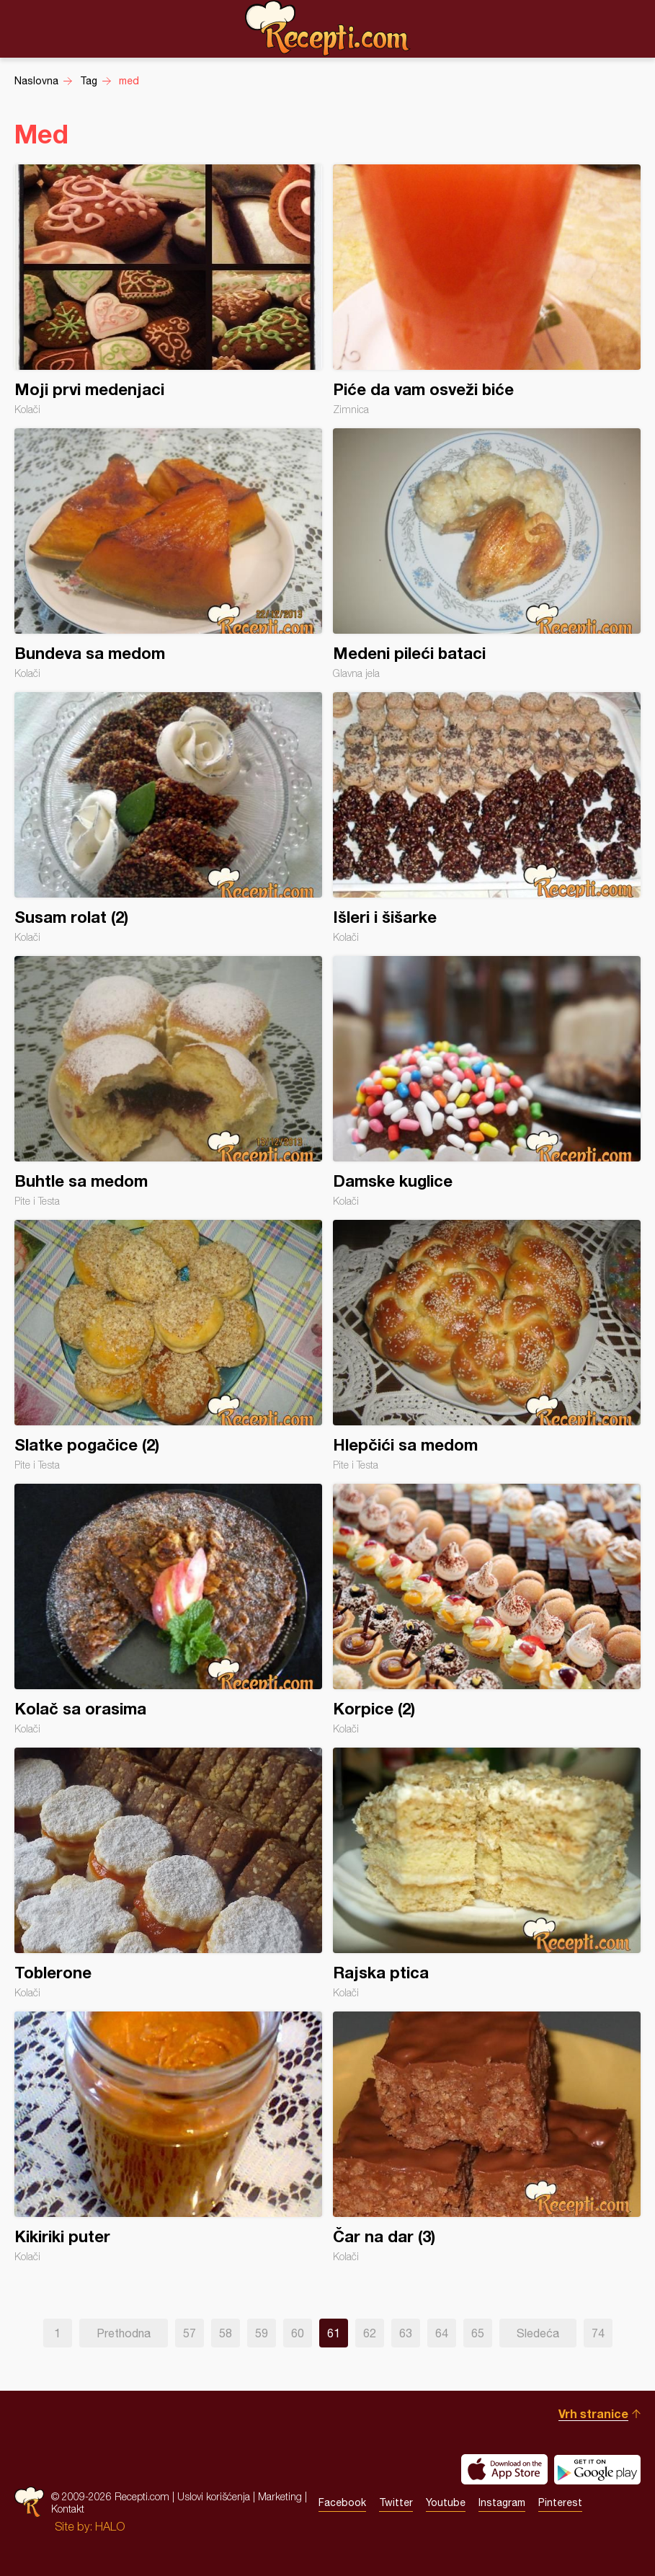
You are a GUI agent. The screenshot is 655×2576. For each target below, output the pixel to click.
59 (261, 2333)
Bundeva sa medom (168, 553)
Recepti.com (328, 28)
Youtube (445, 2502)
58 (225, 2333)
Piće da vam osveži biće (487, 289)
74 (598, 2333)
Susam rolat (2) (168, 817)
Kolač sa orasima (168, 1609)
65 (477, 2333)
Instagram (501, 2502)
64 (441, 2333)
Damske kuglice (487, 1081)
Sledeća (538, 2333)
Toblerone (168, 1873)
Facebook (342, 2502)
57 (189, 2333)
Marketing (280, 2496)
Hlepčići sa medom (487, 1345)
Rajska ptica (487, 1873)
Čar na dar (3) (487, 2136)
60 (297, 2333)
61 (333, 2333)
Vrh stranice (593, 2413)
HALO (110, 2526)
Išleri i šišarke (487, 817)
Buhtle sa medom (168, 1081)
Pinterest (560, 2502)
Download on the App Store (504, 2469)
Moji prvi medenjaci (168, 289)
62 (369, 2333)
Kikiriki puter (168, 2136)
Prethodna (124, 2333)
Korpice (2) (487, 1609)
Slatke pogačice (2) (168, 1345)
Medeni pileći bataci (487, 553)
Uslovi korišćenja (213, 2496)
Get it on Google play (597, 2469)
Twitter (396, 2502)
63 (405, 2333)
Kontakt (67, 2508)
